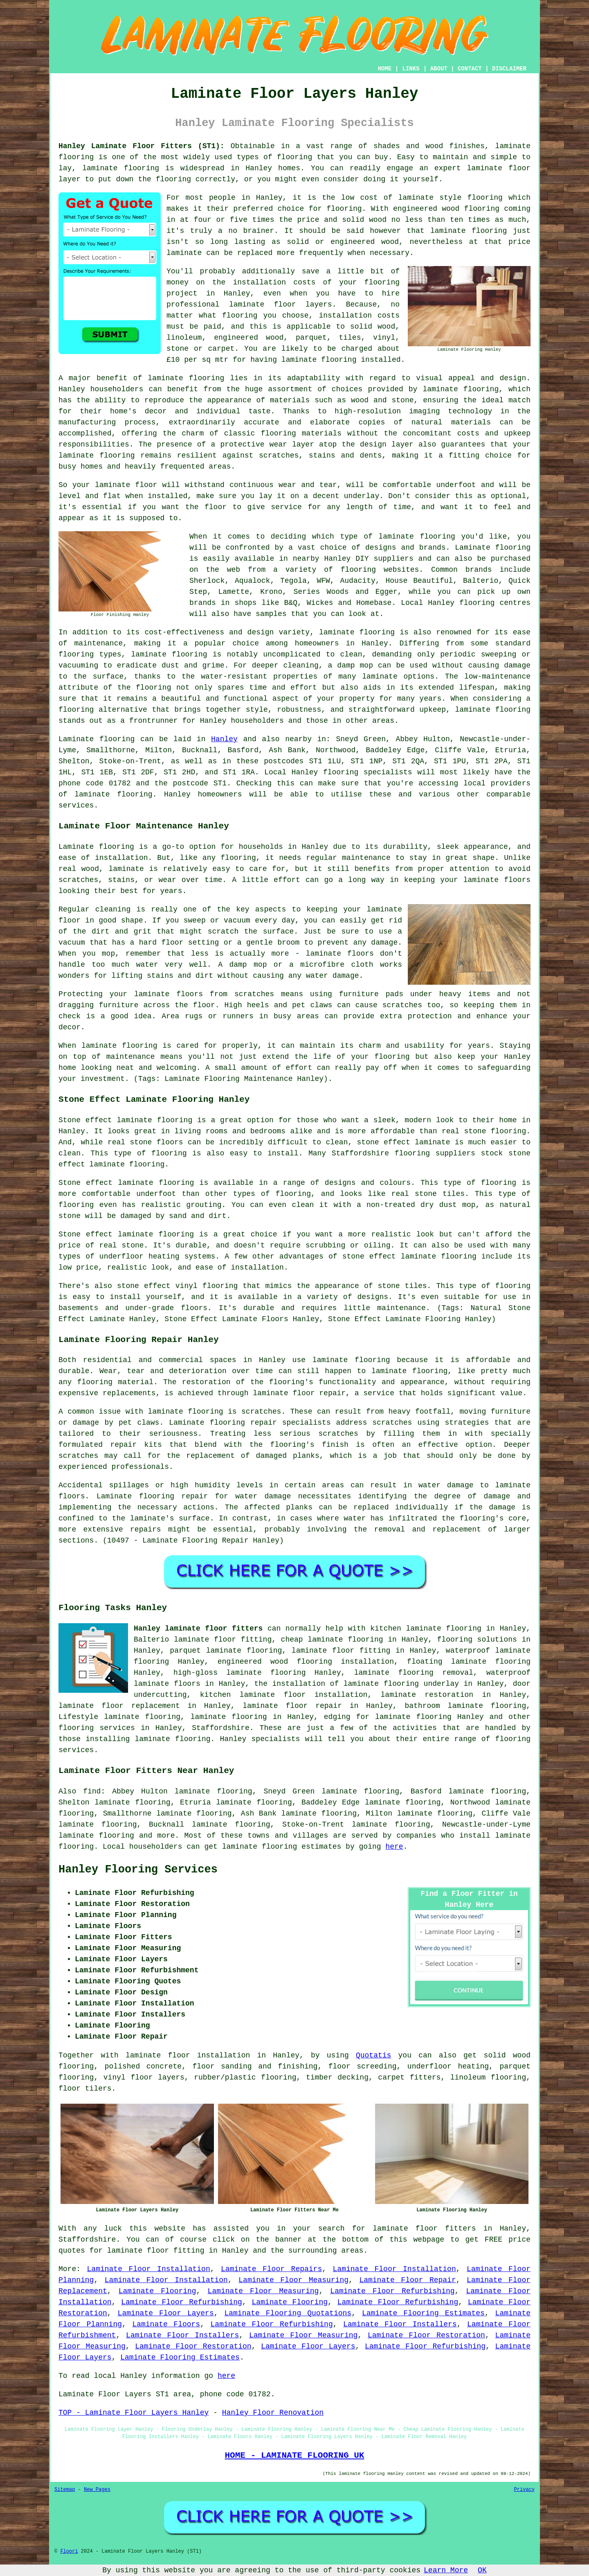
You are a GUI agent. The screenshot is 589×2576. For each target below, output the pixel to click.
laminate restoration (427, 1695)
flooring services (96, 1728)
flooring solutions (477, 1639)
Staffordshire (220, 1728)
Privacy (524, 2490)
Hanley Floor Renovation (273, 2413)
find (92, 1791)
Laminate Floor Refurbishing (392, 2291)
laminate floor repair (292, 1706)
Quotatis (373, 2055)
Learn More (446, 2570)
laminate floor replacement (119, 1706)
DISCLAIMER (509, 68)
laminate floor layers (280, 304)
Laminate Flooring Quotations (287, 2313)
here (394, 1847)
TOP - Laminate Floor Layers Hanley (133, 2413)
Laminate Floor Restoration (426, 2335)
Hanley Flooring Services (138, 1869)
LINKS (410, 68)
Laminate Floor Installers (400, 2324)
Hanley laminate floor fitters (198, 1628)
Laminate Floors (166, 2324)
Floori (69, 2551)
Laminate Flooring (157, 2291)
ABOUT (438, 68)
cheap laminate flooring (332, 1639)
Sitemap (64, 2490)
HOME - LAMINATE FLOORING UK (294, 2455)
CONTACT (470, 68)
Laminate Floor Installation (148, 2269)
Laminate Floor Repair (407, 2280)
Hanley (224, 739)
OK (482, 2570)
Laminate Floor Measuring (293, 2280)
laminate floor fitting (341, 1651)
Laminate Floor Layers (166, 2313)
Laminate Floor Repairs (271, 2269)
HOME (385, 68)
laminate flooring (468, 231)
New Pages (97, 2490)
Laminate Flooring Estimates (423, 2313)
